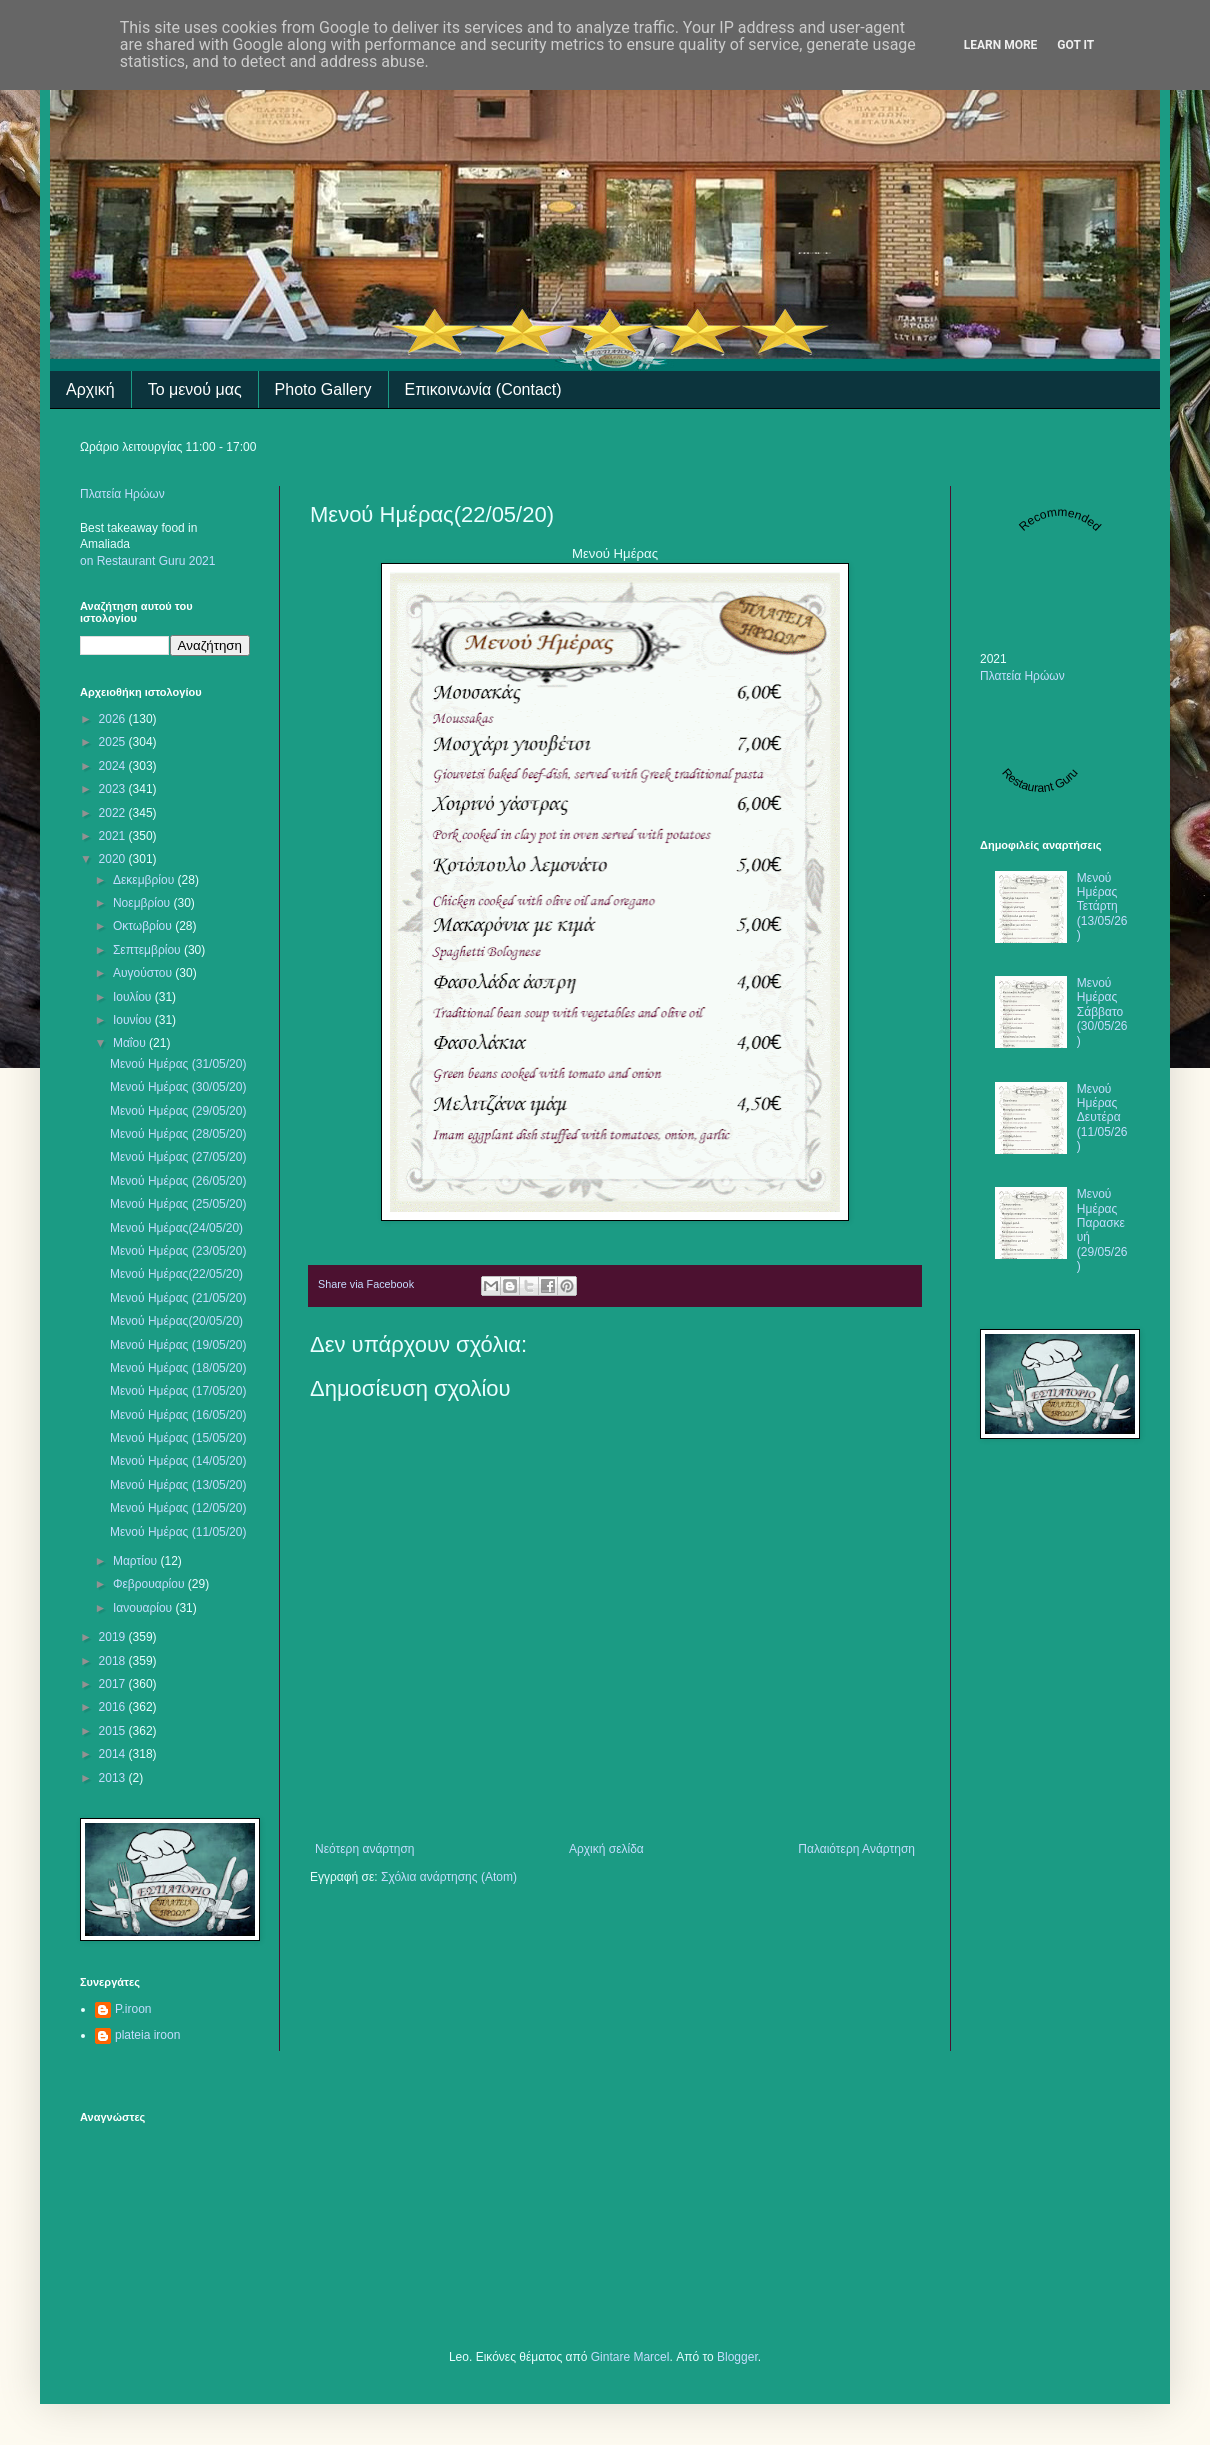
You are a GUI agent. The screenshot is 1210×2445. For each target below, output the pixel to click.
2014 (114, 1754)
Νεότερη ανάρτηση (364, 1849)
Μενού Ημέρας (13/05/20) (178, 1485)
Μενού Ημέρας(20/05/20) (176, 1321)
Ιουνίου (134, 1020)
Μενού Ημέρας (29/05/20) (178, 1111)
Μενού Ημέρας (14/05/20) (178, 1461)
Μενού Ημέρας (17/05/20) (178, 1391)
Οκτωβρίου (144, 926)
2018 (114, 1661)
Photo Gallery (323, 389)
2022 (114, 813)
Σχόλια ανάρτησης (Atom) (449, 1877)
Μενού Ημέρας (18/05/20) (178, 1368)
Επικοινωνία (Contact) (483, 389)
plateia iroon (147, 2035)
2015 (114, 1731)
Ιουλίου (134, 997)
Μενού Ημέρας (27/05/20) (178, 1157)
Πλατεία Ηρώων (122, 494)
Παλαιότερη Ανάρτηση (856, 1849)
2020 (114, 859)
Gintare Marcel (630, 2357)
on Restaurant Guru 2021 (147, 561)
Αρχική (90, 389)
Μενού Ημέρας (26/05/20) (178, 1181)
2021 (114, 836)
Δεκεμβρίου (145, 880)
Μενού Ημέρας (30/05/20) (178, 1087)
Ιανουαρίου (144, 1608)
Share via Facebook (366, 1284)
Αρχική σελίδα (606, 1849)
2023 (114, 789)
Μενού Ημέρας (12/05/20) (178, 1508)
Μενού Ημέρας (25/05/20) (178, 1204)
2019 (114, 1637)
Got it (1075, 45)
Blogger (737, 2357)
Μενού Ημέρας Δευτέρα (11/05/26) (1102, 1118)
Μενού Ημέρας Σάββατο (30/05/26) (1102, 1012)
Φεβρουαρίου (150, 1584)
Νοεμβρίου (143, 903)
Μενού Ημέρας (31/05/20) (178, 1064)
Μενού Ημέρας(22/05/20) (176, 1274)
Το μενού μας (195, 389)
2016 (114, 1707)
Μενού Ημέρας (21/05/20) (178, 1298)
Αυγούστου (144, 973)
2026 (114, 719)
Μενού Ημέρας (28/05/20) (178, 1134)
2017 (114, 1684)
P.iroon (133, 2009)
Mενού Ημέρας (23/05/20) (178, 1251)
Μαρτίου (137, 1561)
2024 (114, 766)
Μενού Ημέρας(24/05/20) (176, 1228)
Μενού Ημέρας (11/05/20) (178, 1532)
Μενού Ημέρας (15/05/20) (178, 1438)
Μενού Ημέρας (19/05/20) (178, 1345)
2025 (114, 742)
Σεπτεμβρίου (148, 950)
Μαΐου (131, 1043)
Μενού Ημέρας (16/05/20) (178, 1415)
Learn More (1001, 45)
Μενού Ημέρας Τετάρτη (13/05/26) (1102, 907)
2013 (114, 1778)
